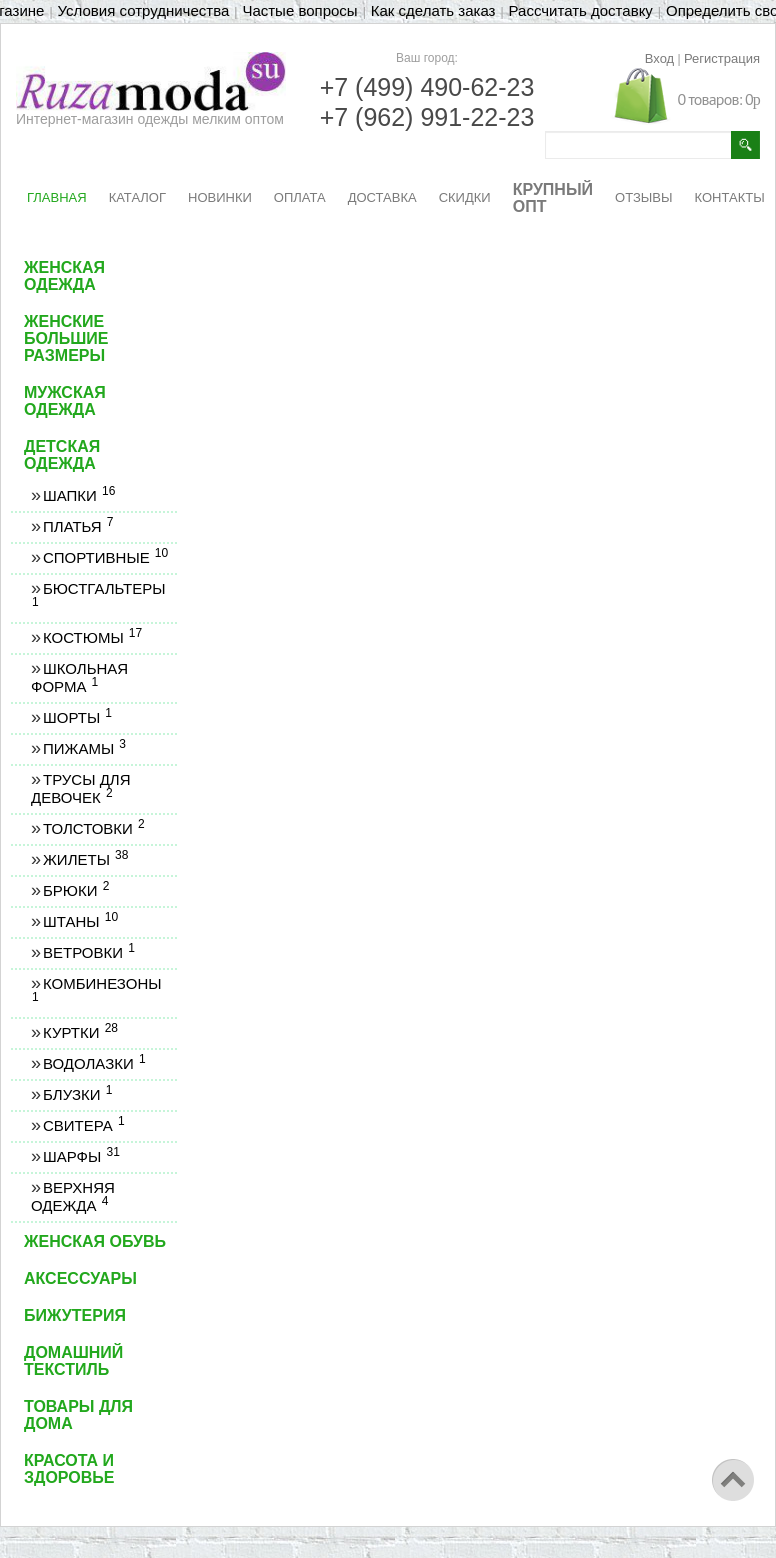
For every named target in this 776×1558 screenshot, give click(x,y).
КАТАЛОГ (137, 197)
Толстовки (93, 828)
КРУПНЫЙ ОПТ (553, 198)
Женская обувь (95, 1241)
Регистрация (722, 58)
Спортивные (105, 557)
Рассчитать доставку (581, 10)
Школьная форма (79, 677)
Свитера (83, 1125)
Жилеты (85, 859)
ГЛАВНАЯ (57, 197)
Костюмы (92, 637)
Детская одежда (62, 455)
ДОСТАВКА (382, 197)
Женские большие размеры (66, 338)
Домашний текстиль (73, 1361)
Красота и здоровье (69, 1469)
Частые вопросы (299, 10)
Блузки (77, 1094)
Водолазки (94, 1063)
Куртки (80, 1032)
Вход (659, 58)
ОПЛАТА (300, 197)
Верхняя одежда (73, 1196)
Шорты (77, 717)
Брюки (75, 890)
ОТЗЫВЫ (643, 197)
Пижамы (84, 748)
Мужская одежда (65, 401)
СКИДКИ (465, 197)
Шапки (78, 495)
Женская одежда (64, 276)
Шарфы (81, 1156)
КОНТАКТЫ (730, 197)
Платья (77, 526)
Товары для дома (78, 1415)
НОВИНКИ (220, 197)
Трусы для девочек (80, 788)
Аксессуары (80, 1278)
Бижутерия (75, 1315)
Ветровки (88, 952)
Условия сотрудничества (144, 10)
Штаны (80, 921)
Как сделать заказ (433, 10)
